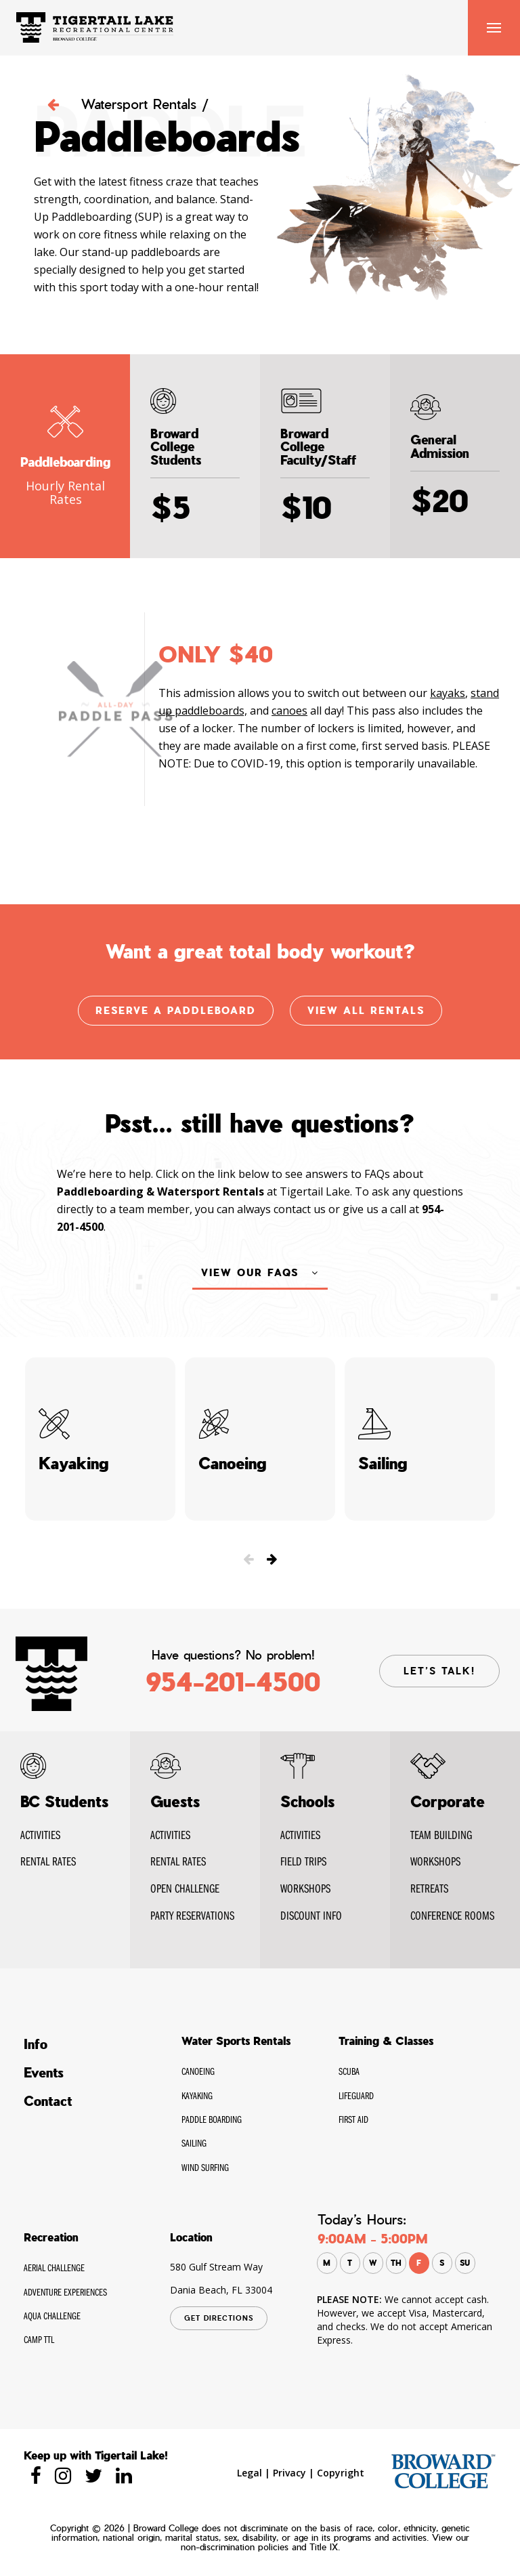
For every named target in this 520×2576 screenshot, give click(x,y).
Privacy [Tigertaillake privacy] (289, 2472)
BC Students (64, 1802)
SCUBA (349, 2071)
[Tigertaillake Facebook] (35, 2475)
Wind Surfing (205, 2167)
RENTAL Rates (48, 1861)
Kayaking (197, 2095)
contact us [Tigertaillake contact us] (300, 1219)
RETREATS (429, 1888)
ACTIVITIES (300, 1834)
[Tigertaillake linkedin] (124, 2475)
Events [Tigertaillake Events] (44, 2072)
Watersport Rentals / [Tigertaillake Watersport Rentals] (128, 104)
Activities (40, 1834)
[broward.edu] (443, 2470)
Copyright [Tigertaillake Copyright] (340, 2472)
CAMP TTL (39, 2339)
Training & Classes (386, 2041)
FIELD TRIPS (303, 1861)
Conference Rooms (452, 1915)
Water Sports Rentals (235, 2041)
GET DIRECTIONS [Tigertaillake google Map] (218, 2318)
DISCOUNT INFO (311, 1915)
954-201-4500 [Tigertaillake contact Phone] (233, 1682)
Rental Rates (178, 1861)
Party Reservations (192, 1915)
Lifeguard (356, 2095)
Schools (307, 1802)
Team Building (441, 1834)
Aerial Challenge (54, 2267)
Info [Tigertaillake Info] (35, 2044)
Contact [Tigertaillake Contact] (48, 2101)
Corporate (447, 1802)
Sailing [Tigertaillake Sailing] (420, 1439)
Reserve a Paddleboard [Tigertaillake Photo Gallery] (175, 1010)
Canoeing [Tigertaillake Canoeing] (260, 1439)
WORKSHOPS (305, 1888)
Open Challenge (184, 1888)
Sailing (194, 2142)
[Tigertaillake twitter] (93, 2475)
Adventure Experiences (65, 2291)
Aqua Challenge (52, 2315)
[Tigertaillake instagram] (63, 2475)
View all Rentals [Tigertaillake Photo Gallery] (366, 1010)
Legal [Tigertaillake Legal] (249, 2472)
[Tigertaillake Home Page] (94, 26)
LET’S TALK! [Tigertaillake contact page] (439, 1671)
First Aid (353, 2119)
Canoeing (198, 2071)
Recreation (51, 2237)
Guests (175, 1802)
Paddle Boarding (211, 2119)
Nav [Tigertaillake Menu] (494, 28)
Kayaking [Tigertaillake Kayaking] (100, 1439)
